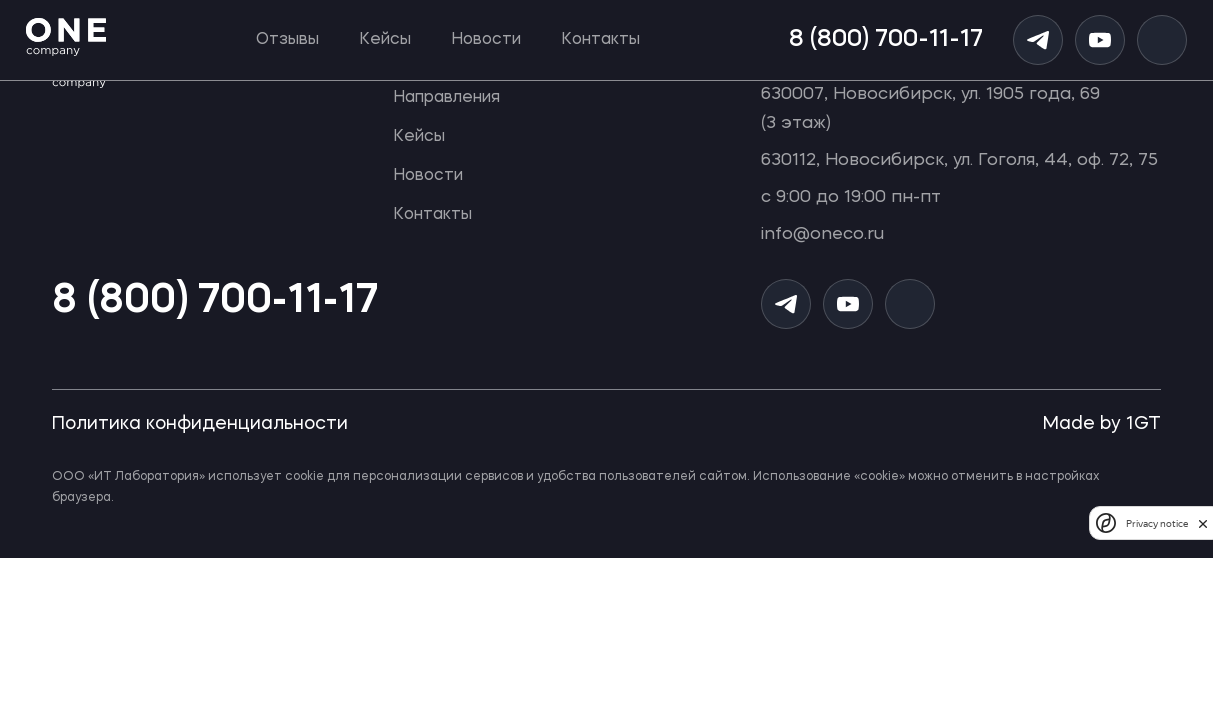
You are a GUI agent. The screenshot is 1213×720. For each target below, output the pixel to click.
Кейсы (385, 40)
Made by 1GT (1102, 424)
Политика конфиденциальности (200, 424)
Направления (446, 98)
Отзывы (287, 40)
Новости (486, 40)
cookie (304, 477)
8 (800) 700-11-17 (886, 40)
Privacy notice (1157, 523)
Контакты (600, 40)
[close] (1203, 523)
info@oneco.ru (822, 234)
